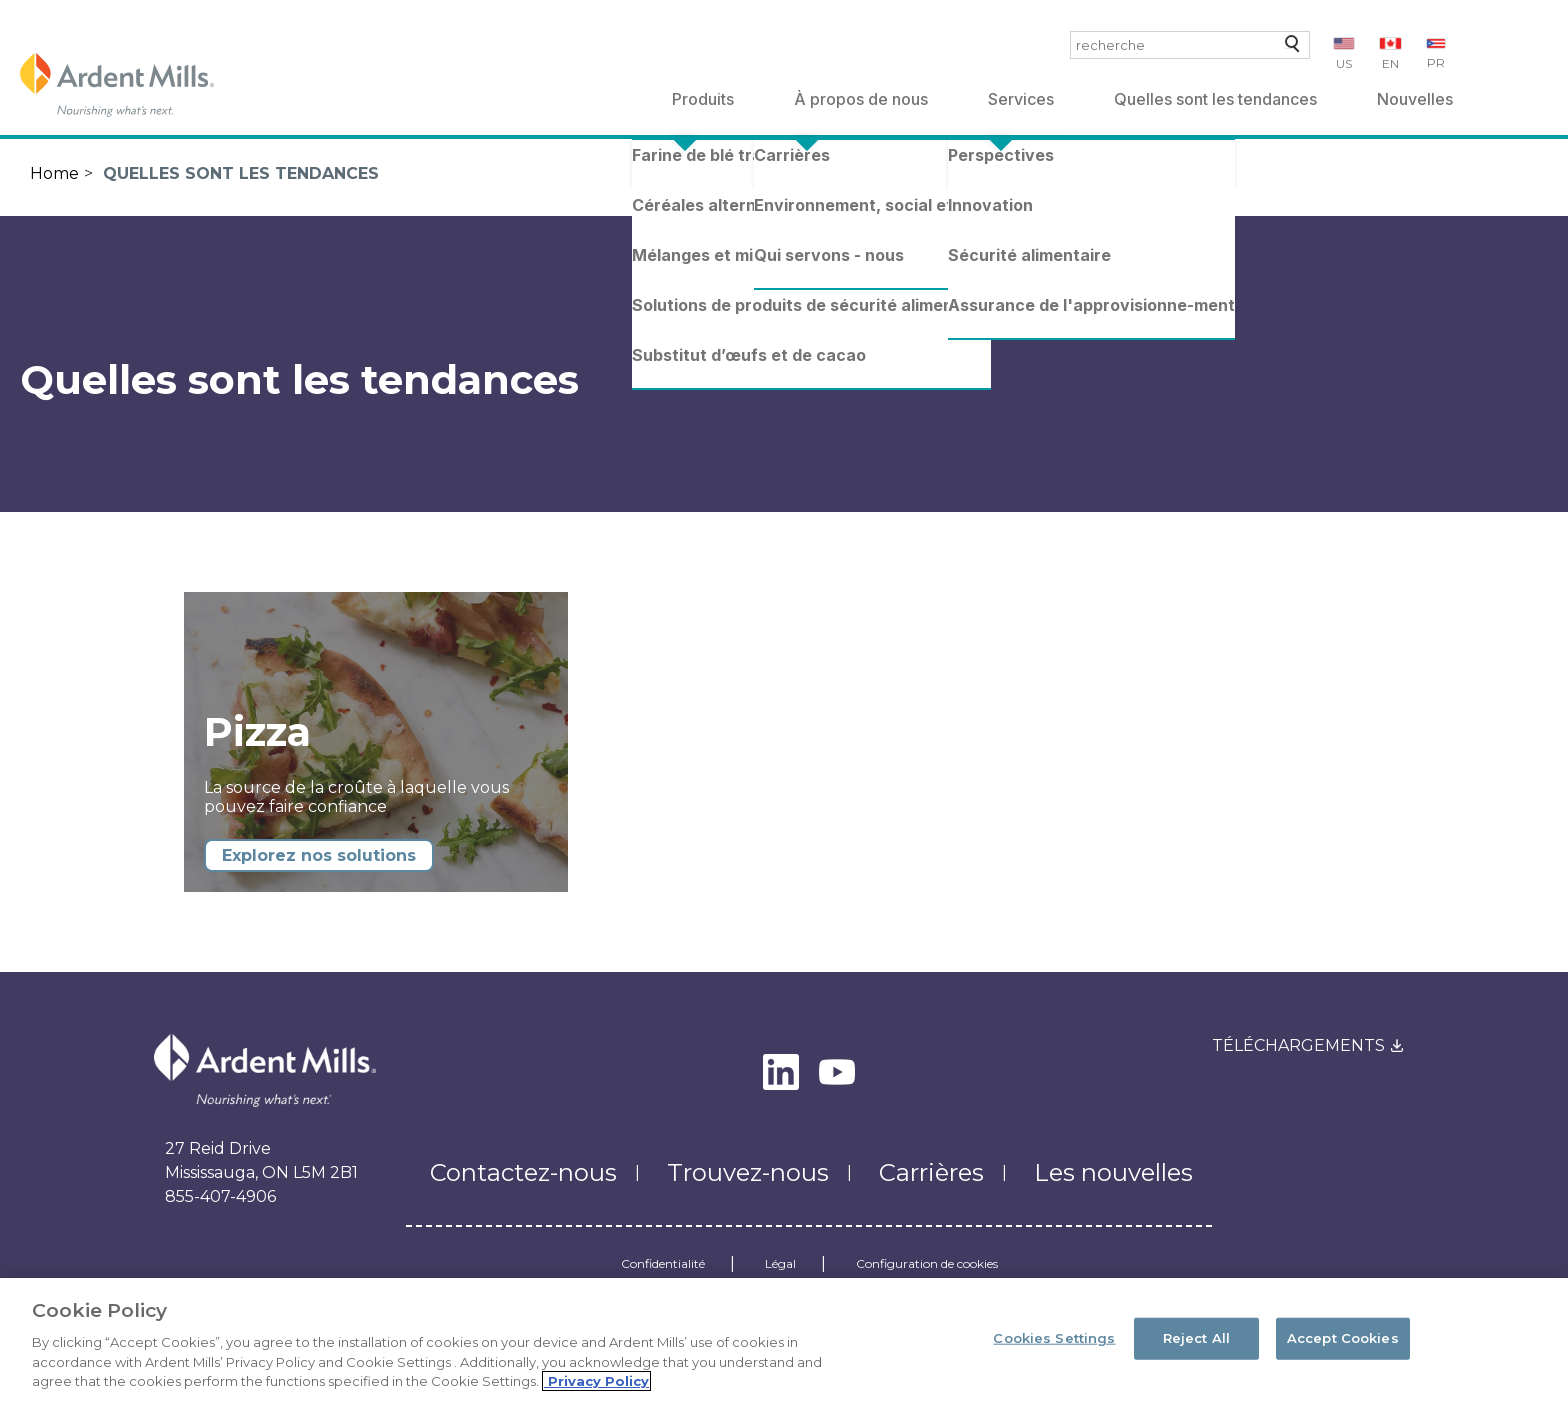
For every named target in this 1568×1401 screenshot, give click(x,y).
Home (54, 173)
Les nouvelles (1113, 1172)
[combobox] (1190, 45)
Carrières (931, 1172)
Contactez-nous (523, 1172)
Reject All (1196, 1347)
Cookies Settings (1054, 1347)
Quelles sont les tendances (1215, 99)
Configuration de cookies (927, 1264)
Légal (780, 1264)
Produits (703, 99)
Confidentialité (663, 1264)
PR (1436, 62)
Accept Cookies (1343, 1347)
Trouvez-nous (748, 1172)
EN (1390, 63)
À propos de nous (861, 99)
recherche (1288, 48)
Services (1021, 99)
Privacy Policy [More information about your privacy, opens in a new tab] (596, 1391)
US (1344, 63)
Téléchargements (1298, 1045)
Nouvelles (1415, 99)
